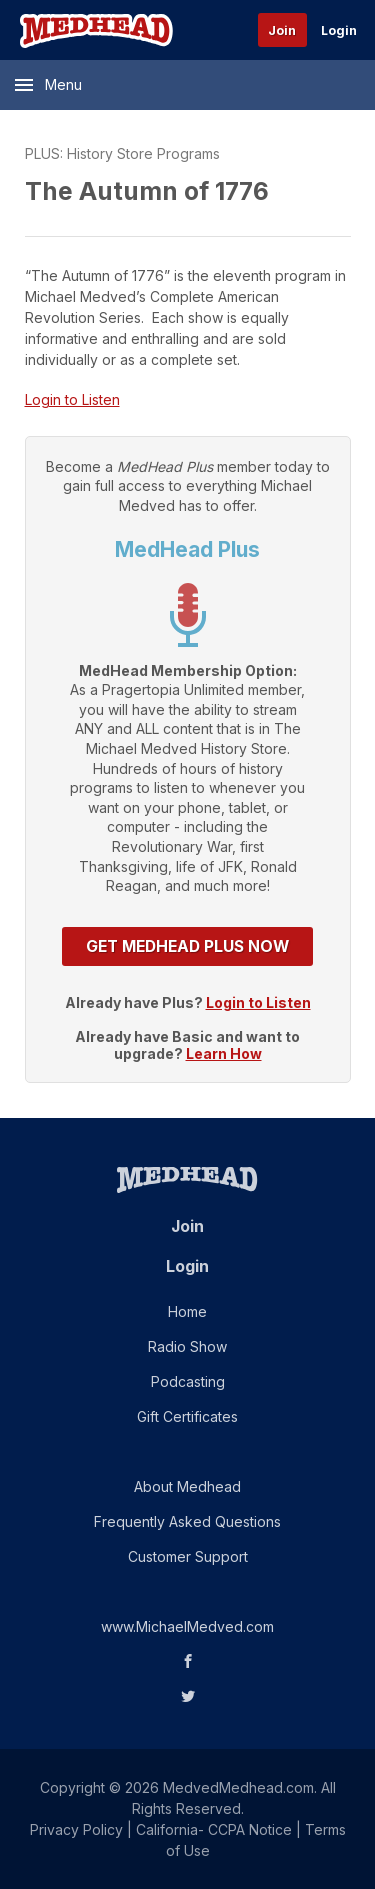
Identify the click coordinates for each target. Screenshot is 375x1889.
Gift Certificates (187, 1416)
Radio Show (187, 1346)
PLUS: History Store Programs (122, 153)
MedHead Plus (187, 549)
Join (282, 30)
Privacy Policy (76, 1829)
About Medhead (187, 1486)
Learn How (224, 1053)
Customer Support (188, 1556)
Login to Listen (72, 399)
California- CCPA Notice (214, 1829)
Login (339, 30)
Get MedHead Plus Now (187, 946)
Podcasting (188, 1381)
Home (187, 1311)
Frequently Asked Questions (187, 1521)
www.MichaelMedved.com (187, 1626)
